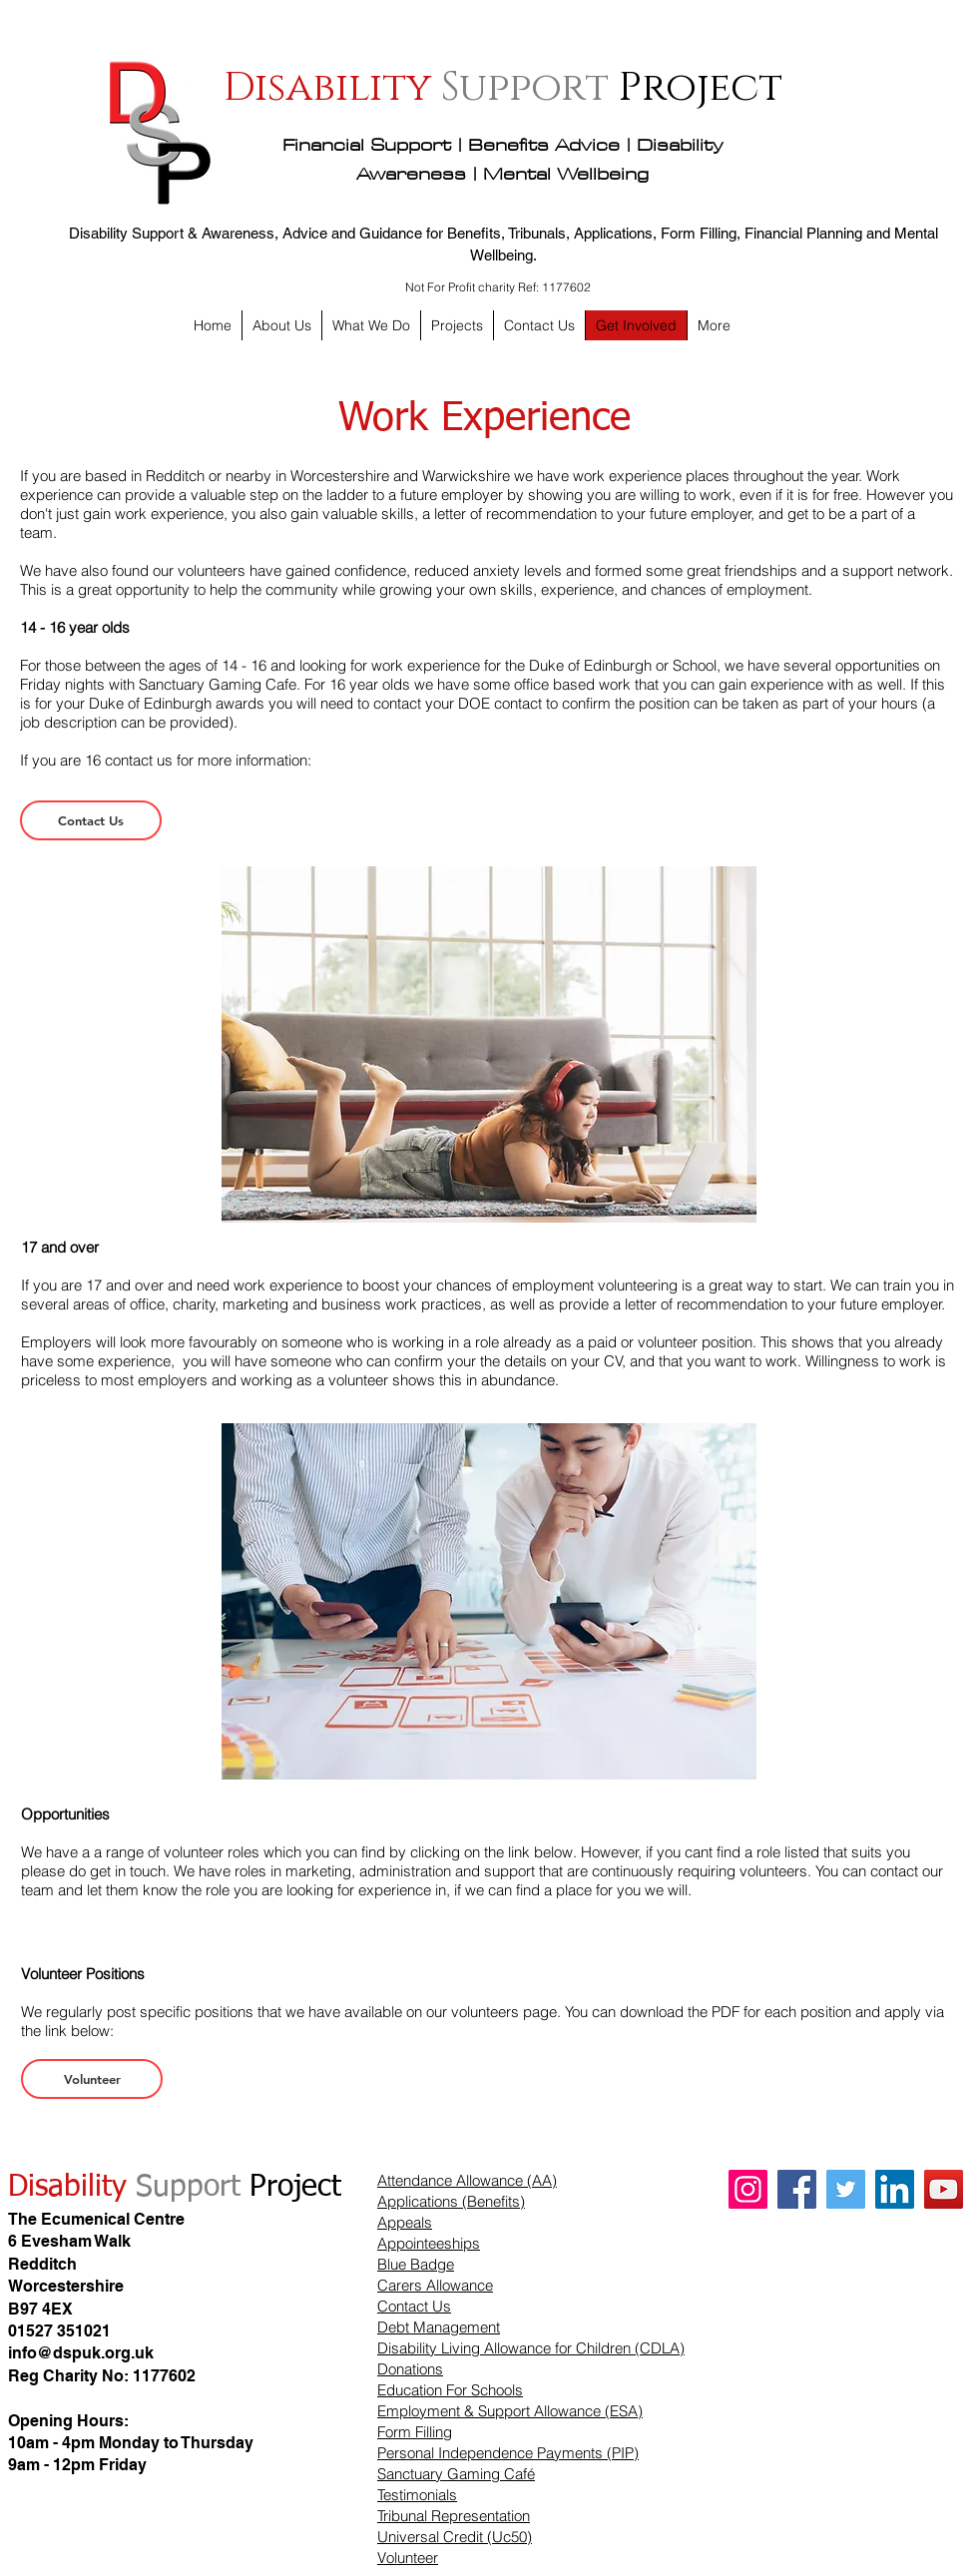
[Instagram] (748, 2189)
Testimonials (417, 2494)
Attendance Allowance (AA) (467, 2180)
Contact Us (414, 2306)
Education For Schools (450, 2389)
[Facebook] (796, 2189)
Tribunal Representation (453, 2515)
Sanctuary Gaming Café (456, 2473)
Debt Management (438, 2327)
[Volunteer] (92, 2079)
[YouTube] (943, 2189)
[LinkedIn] (894, 2189)
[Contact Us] (91, 820)
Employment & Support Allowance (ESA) (510, 2410)
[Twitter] (845, 2189)
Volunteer (407, 2557)
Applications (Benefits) (451, 2201)
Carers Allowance (435, 2285)
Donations (410, 2368)
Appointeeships (428, 2243)
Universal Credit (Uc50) (454, 2536)
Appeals (404, 2222)
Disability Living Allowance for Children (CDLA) (531, 2347)
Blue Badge (415, 2264)
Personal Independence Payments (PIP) (508, 2452)
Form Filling (414, 2431)
